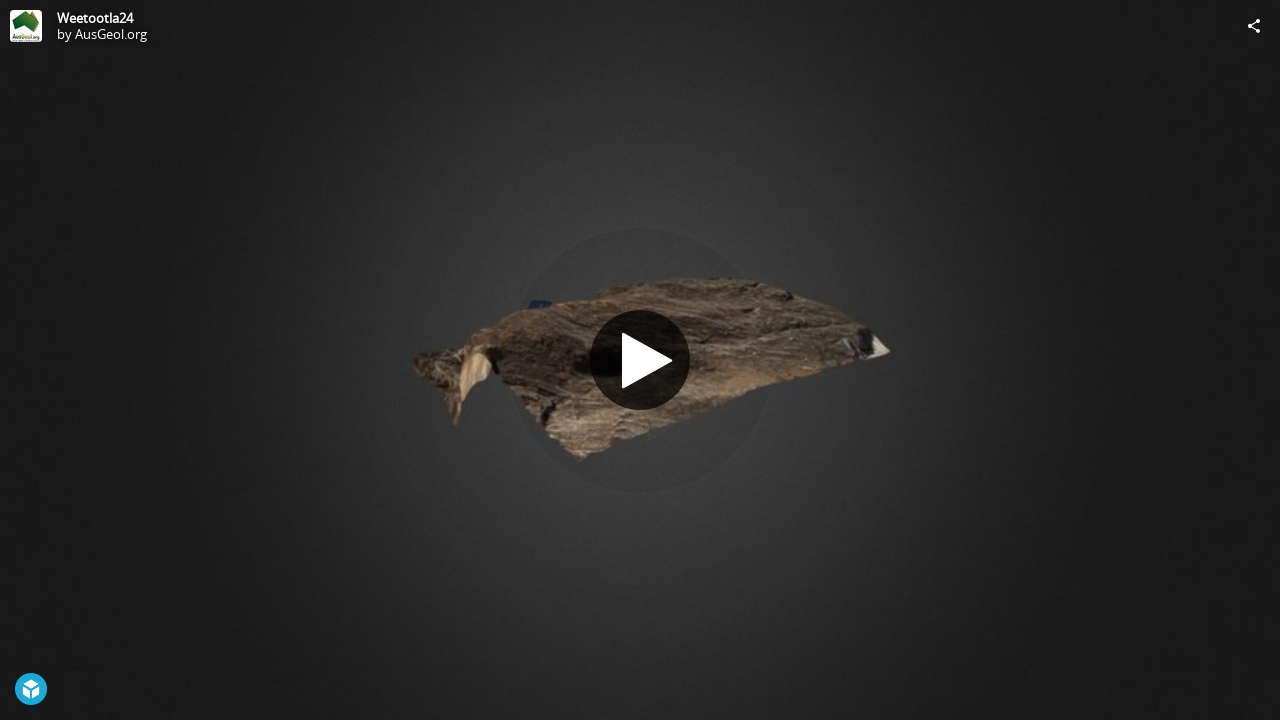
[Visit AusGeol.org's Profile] (26, 26)
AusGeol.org (111, 34)
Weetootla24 (95, 18)
